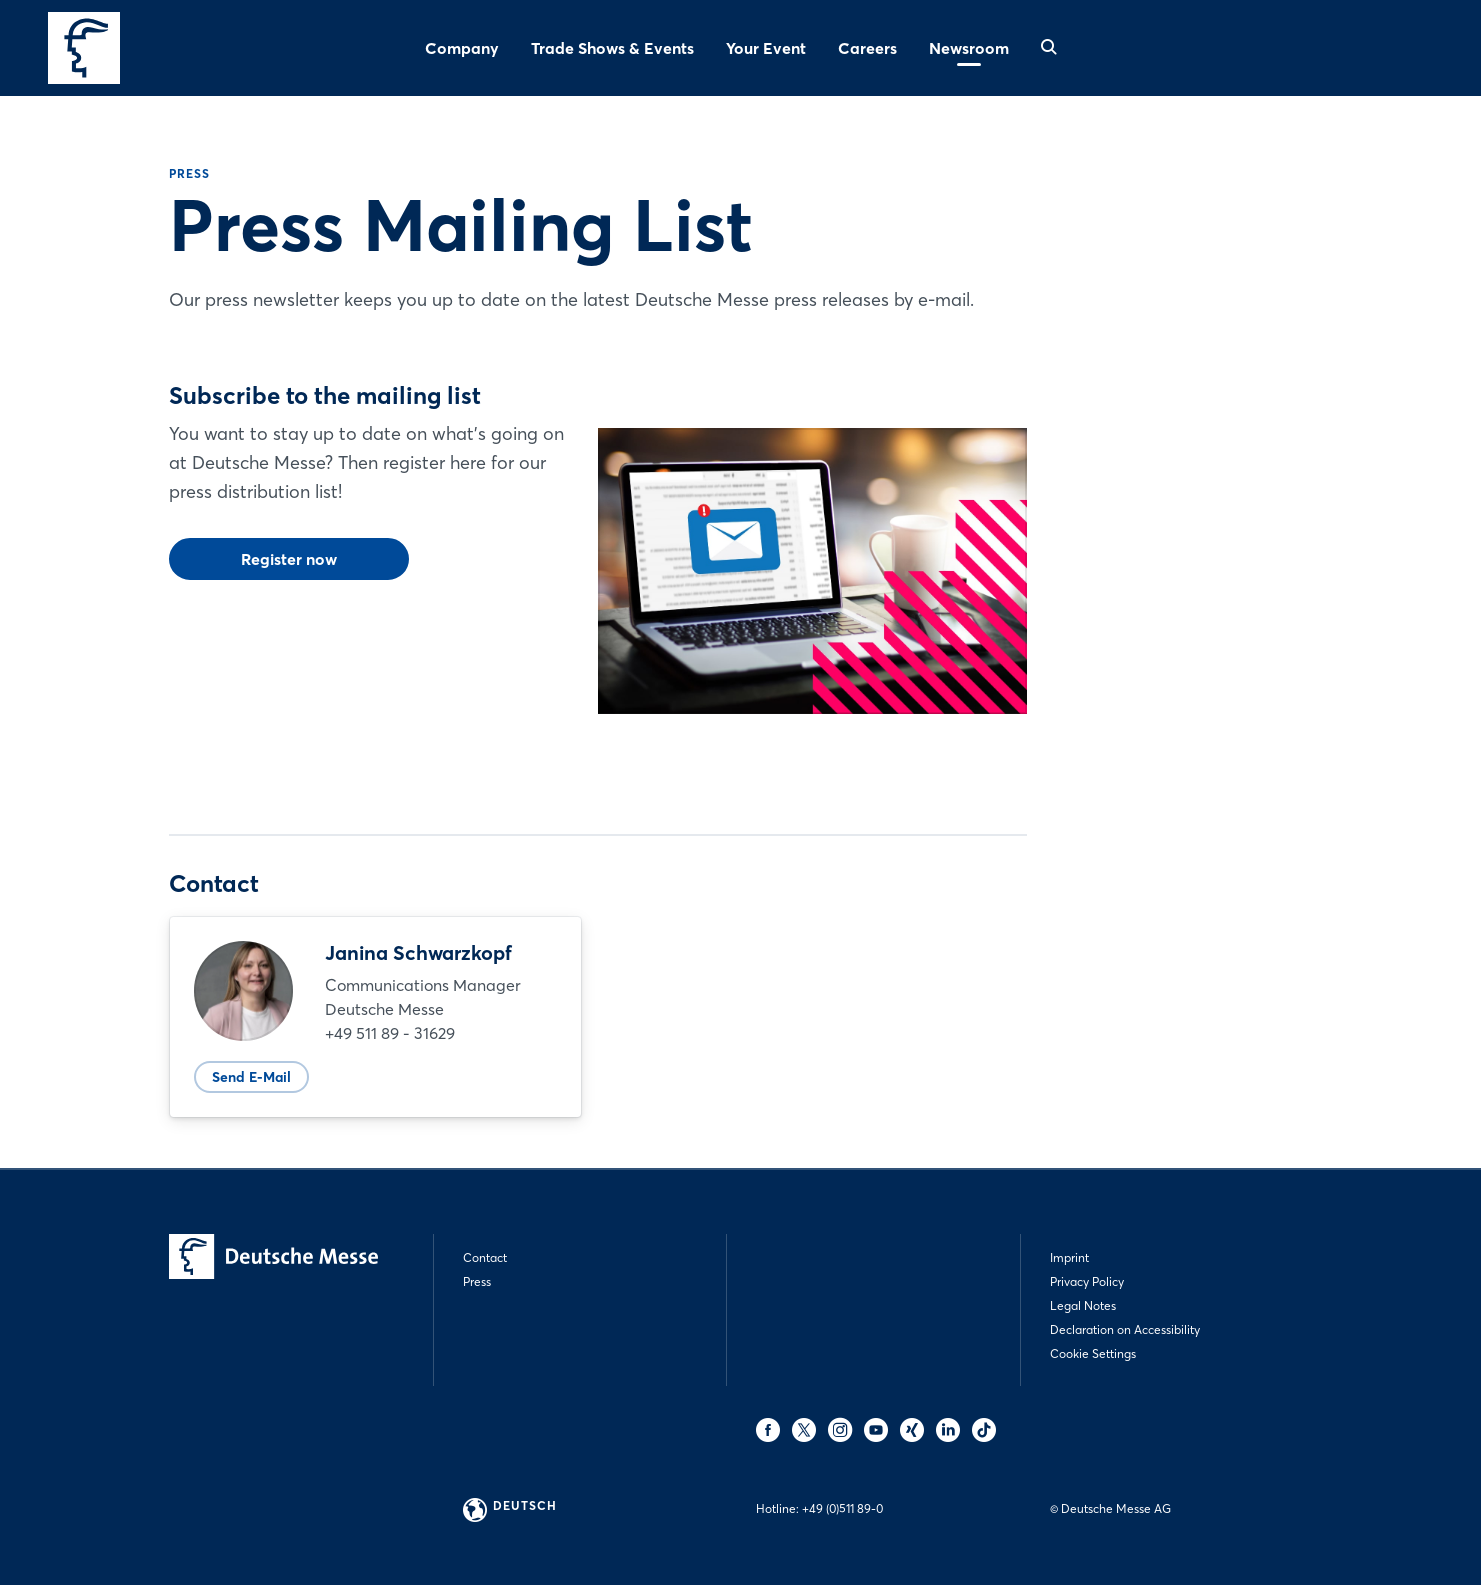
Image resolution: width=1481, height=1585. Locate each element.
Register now (289, 559)
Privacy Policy (1087, 1281)
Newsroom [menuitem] (969, 48)
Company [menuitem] (462, 48)
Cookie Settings (1093, 1353)
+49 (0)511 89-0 (842, 1508)
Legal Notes (1083, 1305)
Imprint (1069, 1257)
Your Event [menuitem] (766, 48)
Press (477, 1281)
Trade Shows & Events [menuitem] (612, 48)
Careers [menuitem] (867, 48)
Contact (485, 1257)
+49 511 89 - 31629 (390, 1033)
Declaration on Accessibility (1125, 1329)
